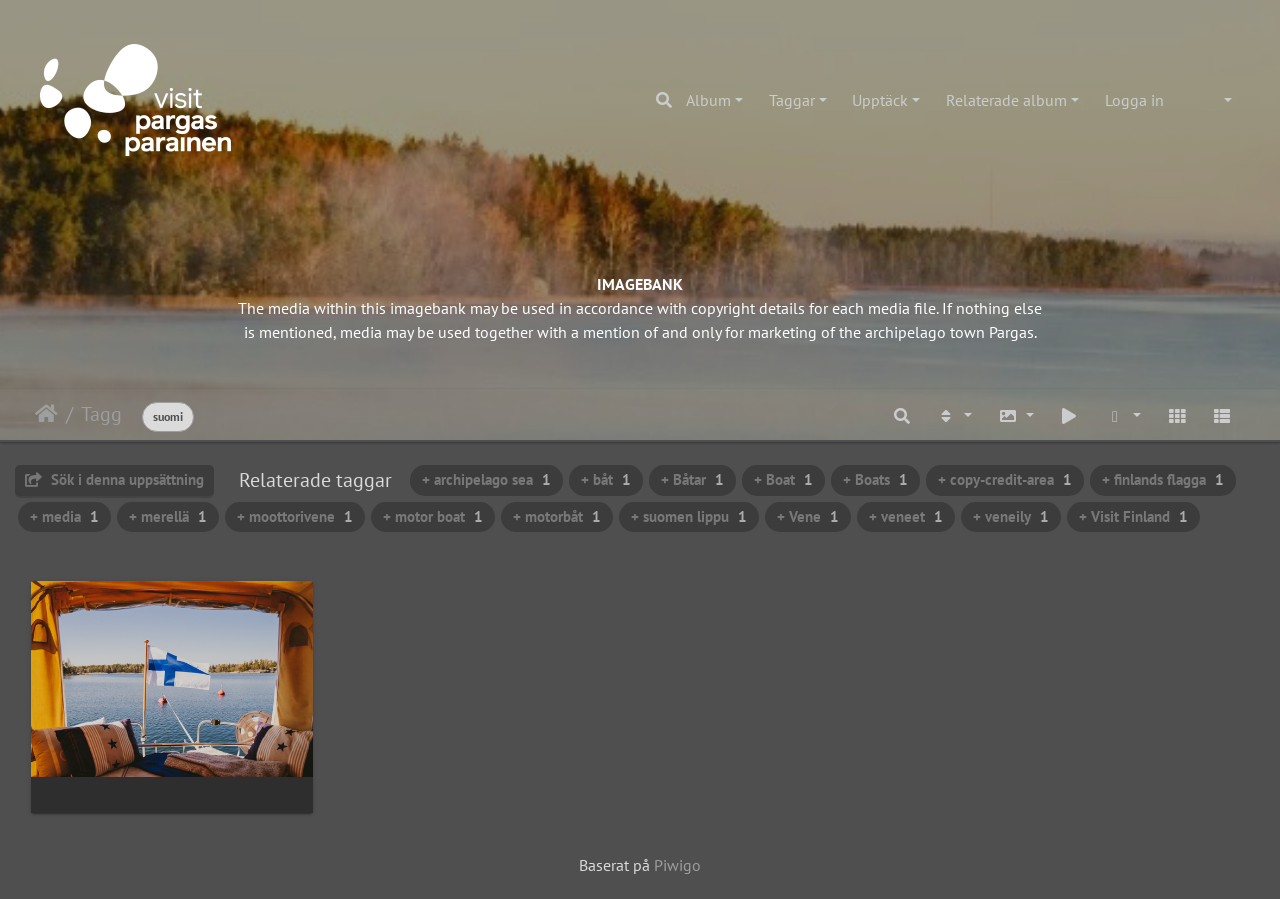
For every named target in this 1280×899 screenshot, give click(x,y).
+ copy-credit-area (1005, 479)
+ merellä (168, 516)
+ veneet (906, 516)
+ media (64, 516)
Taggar (792, 100)
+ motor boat (433, 516)
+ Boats (875, 479)
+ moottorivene (295, 516)
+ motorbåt (557, 516)
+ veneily (1011, 516)
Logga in (1134, 100)
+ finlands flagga (1163, 479)
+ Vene (808, 516)
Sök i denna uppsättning (114, 479)
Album (708, 100)
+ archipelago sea (486, 479)
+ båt (606, 479)
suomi (168, 416)
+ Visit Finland (1133, 516)
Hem (46, 414)
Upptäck (880, 100)
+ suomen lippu (689, 516)
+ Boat (783, 479)
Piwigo (677, 865)
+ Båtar (692, 479)
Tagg (101, 414)
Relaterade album (1006, 100)
